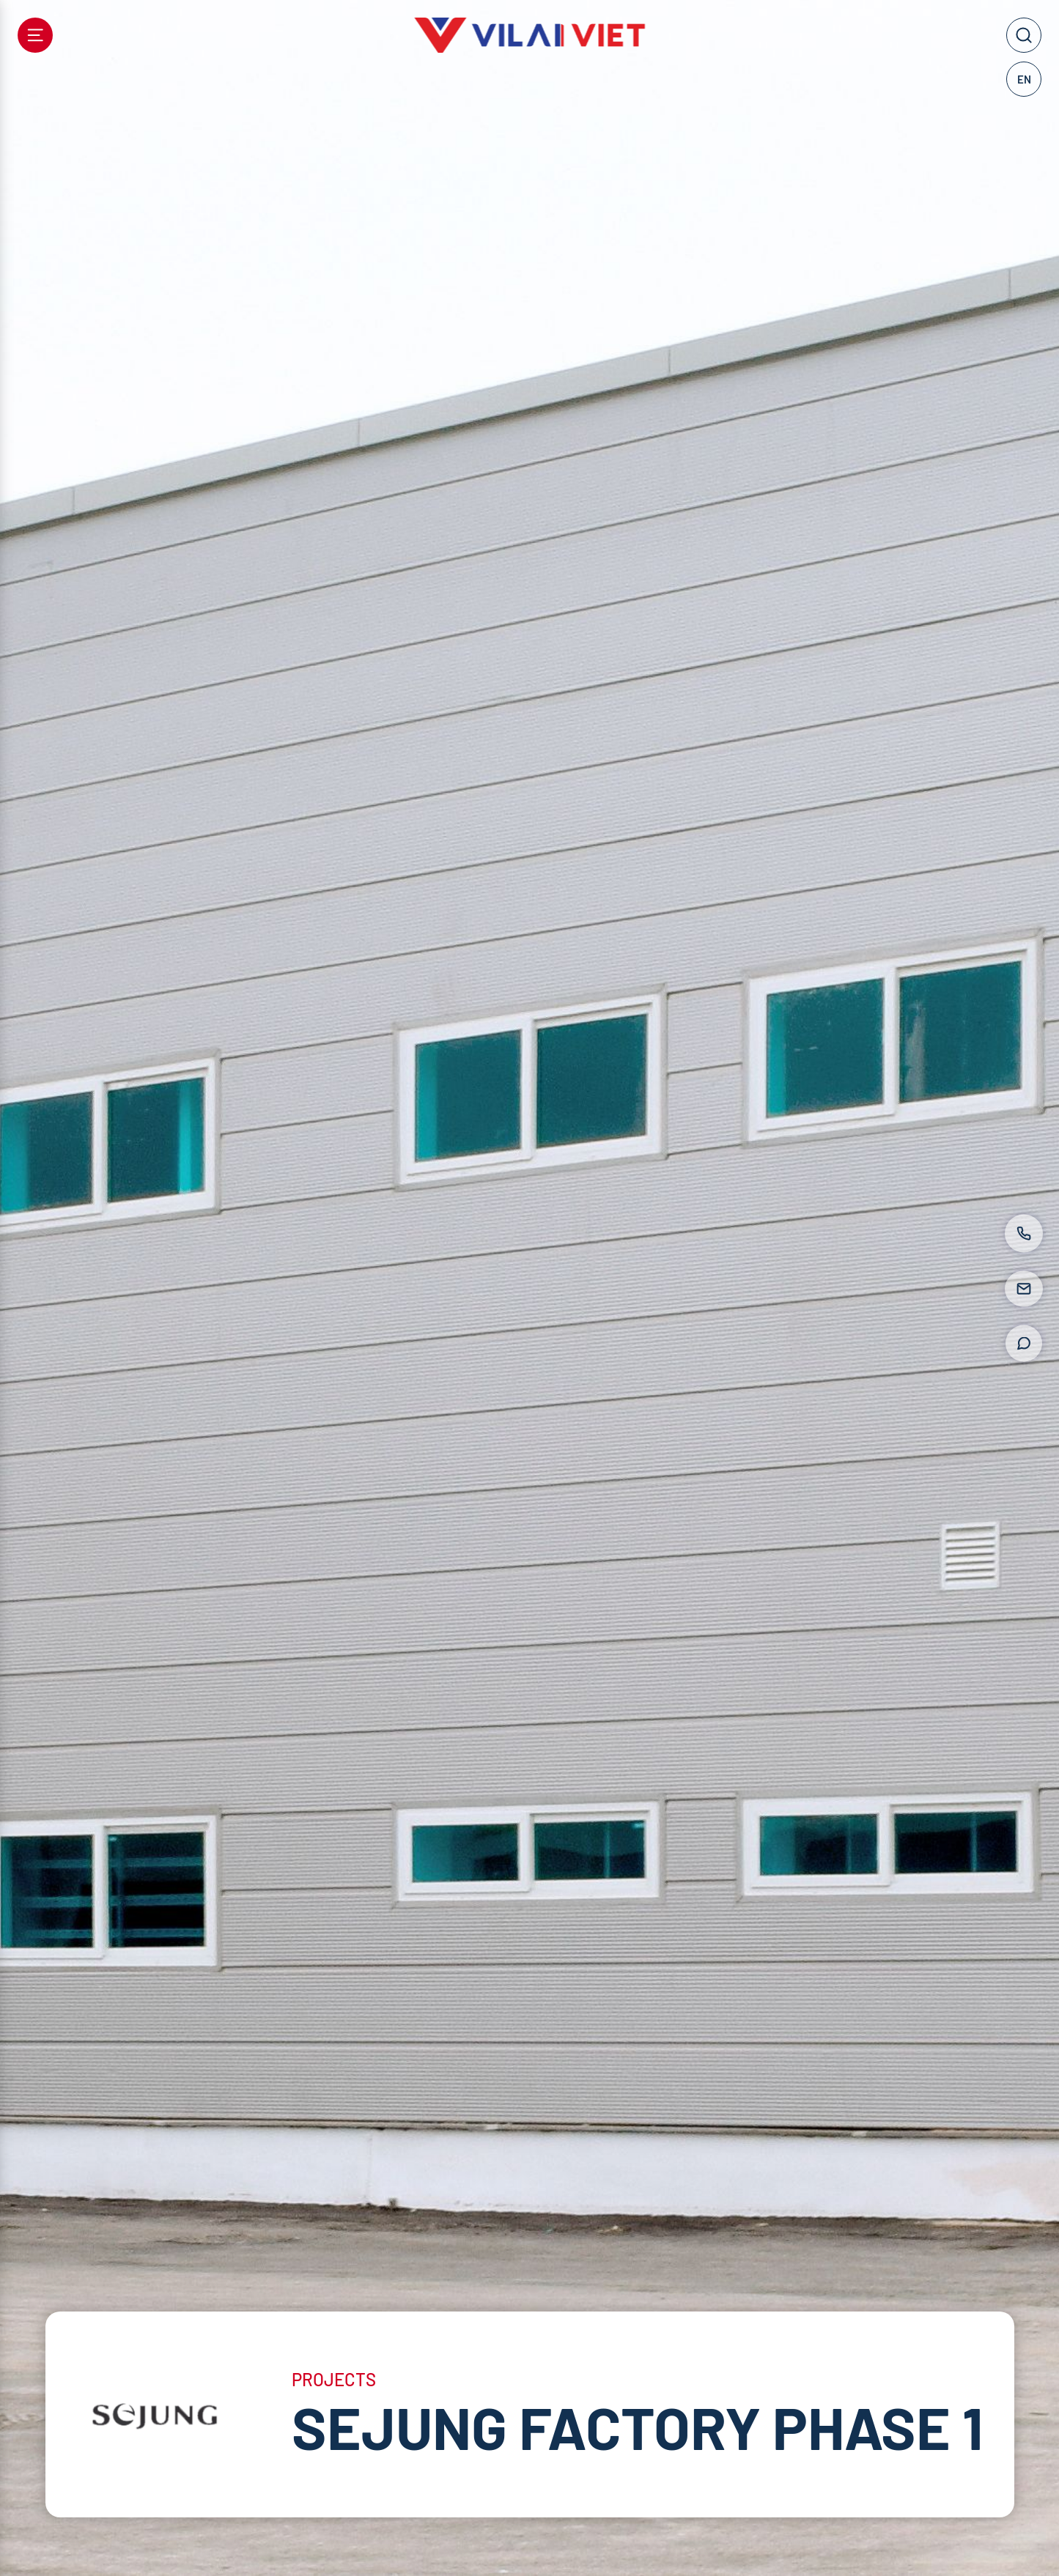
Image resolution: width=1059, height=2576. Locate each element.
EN (1024, 79)
